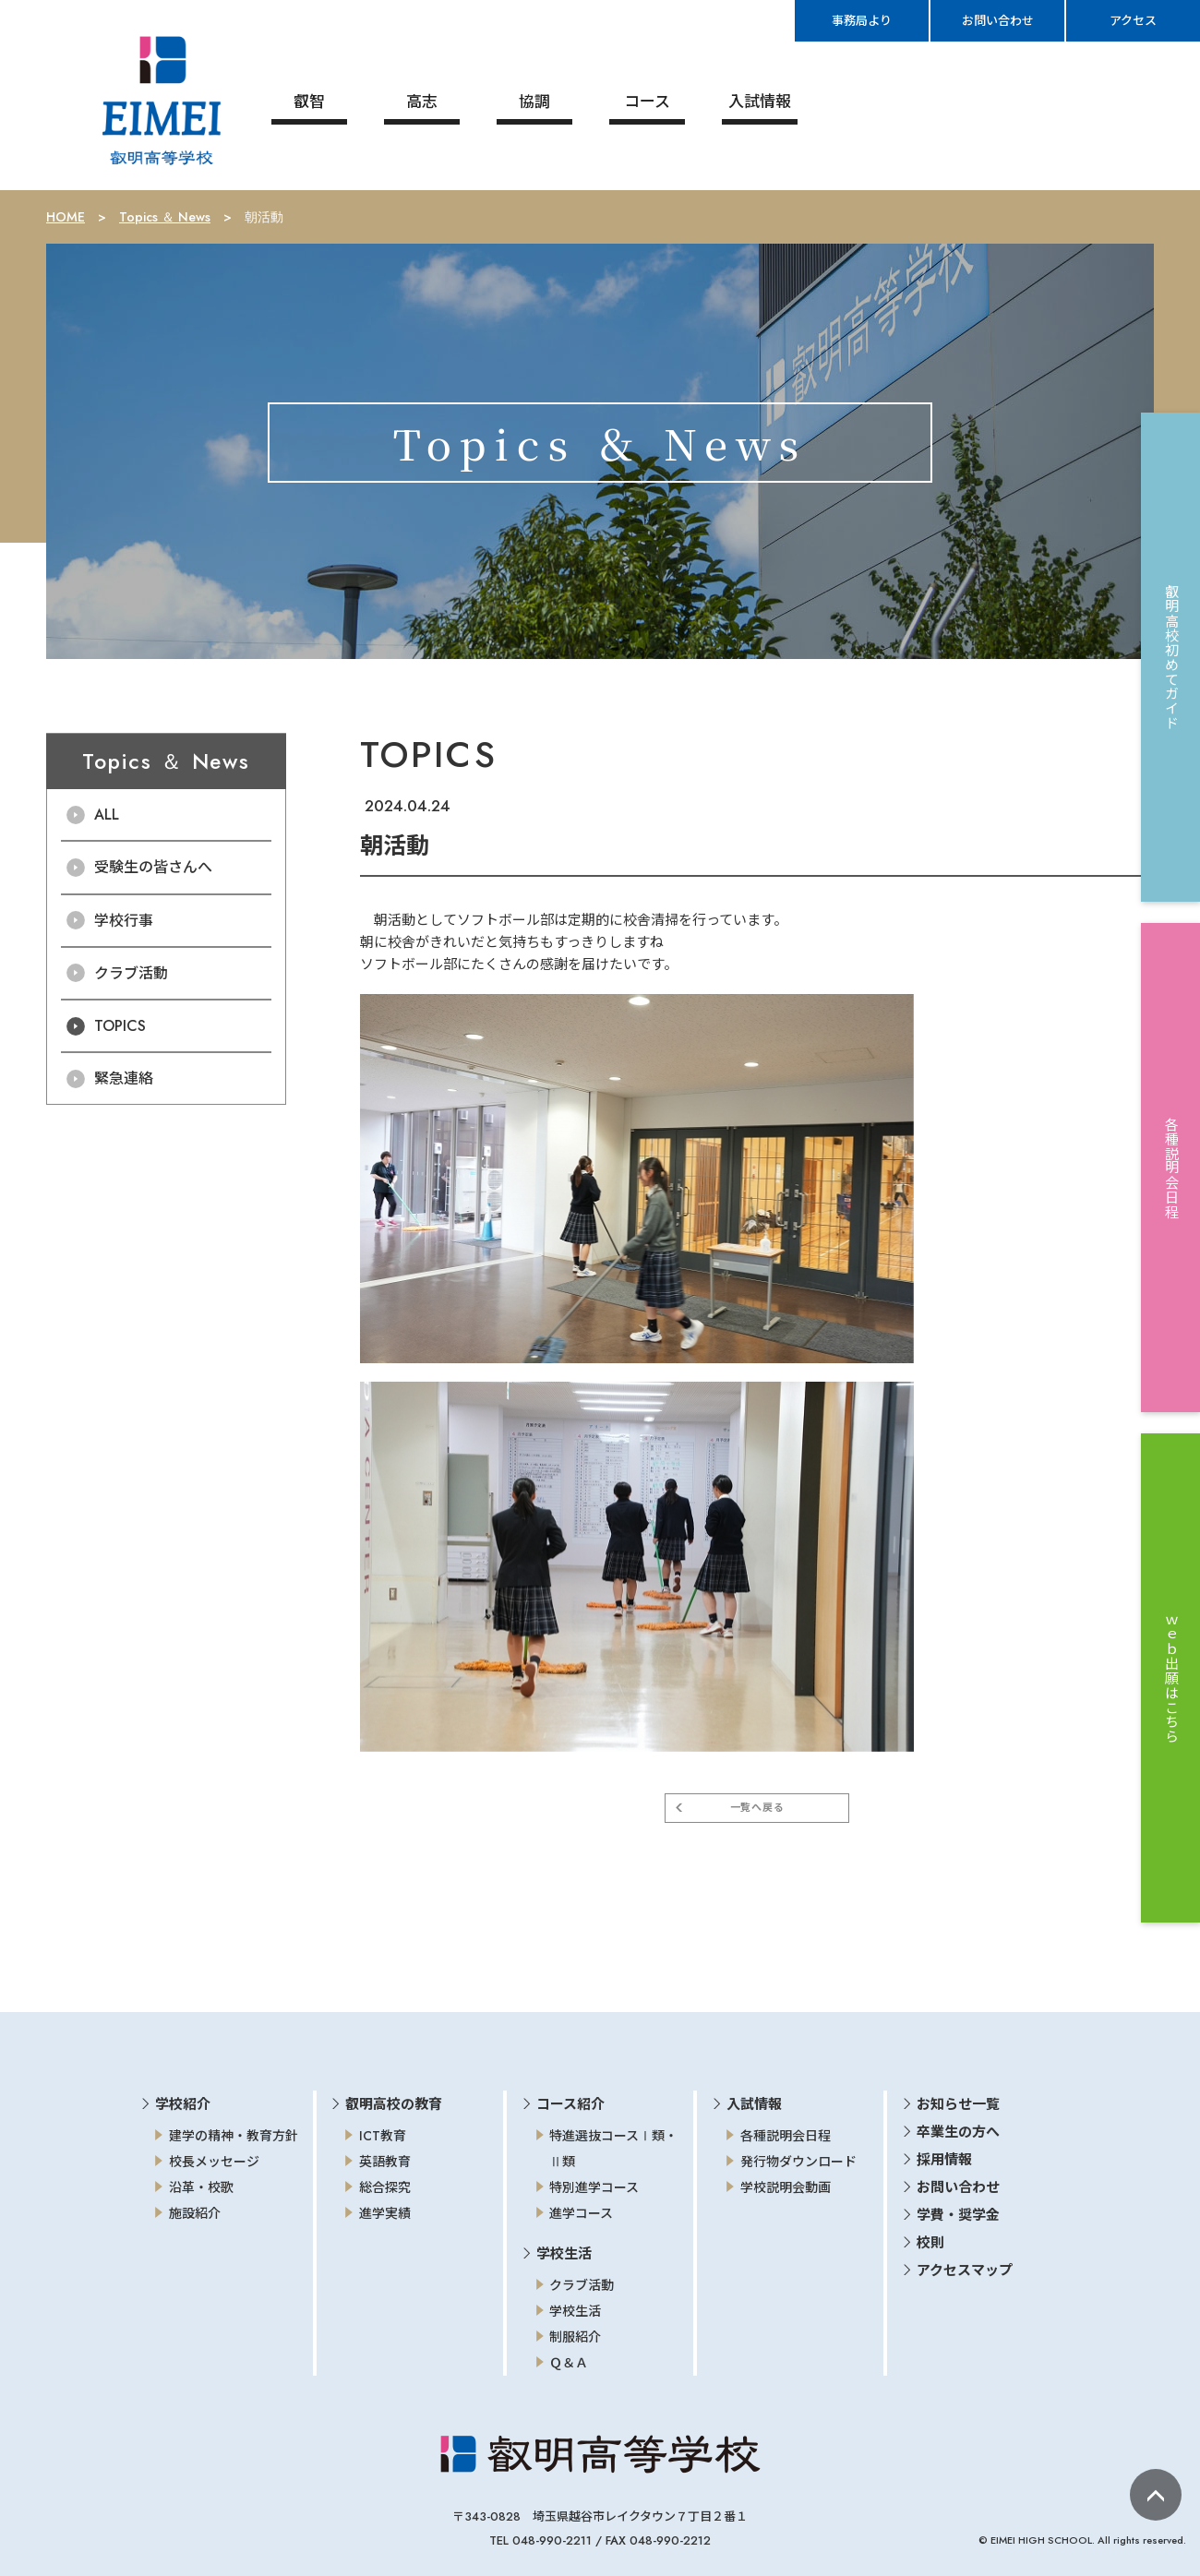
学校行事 (123, 919)
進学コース (581, 2213)
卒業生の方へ (958, 2132)
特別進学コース (594, 2187)
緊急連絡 (123, 1078)
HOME (65, 217)
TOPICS (120, 1025)
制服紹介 (575, 2337)
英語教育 (385, 2161)
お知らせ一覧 (958, 2104)
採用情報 (944, 2160)
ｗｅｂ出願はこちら (1171, 1677)
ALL (106, 814)
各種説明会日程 (785, 2136)
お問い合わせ (958, 2187)
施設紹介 (195, 2213)
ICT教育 (382, 2136)
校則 (930, 2243)
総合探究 (385, 2187)
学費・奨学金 (958, 2215)
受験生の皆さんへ (153, 867)
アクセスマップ (965, 2270)
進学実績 (385, 2213)
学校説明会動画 (785, 2187)
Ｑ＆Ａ (568, 2363)
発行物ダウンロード (798, 2161)
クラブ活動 (131, 973)
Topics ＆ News (164, 217)
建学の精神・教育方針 (233, 2136)
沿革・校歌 (201, 2187)
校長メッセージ (214, 2161)
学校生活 (575, 2311)
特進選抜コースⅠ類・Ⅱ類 (613, 2149)
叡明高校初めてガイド (1171, 657)
